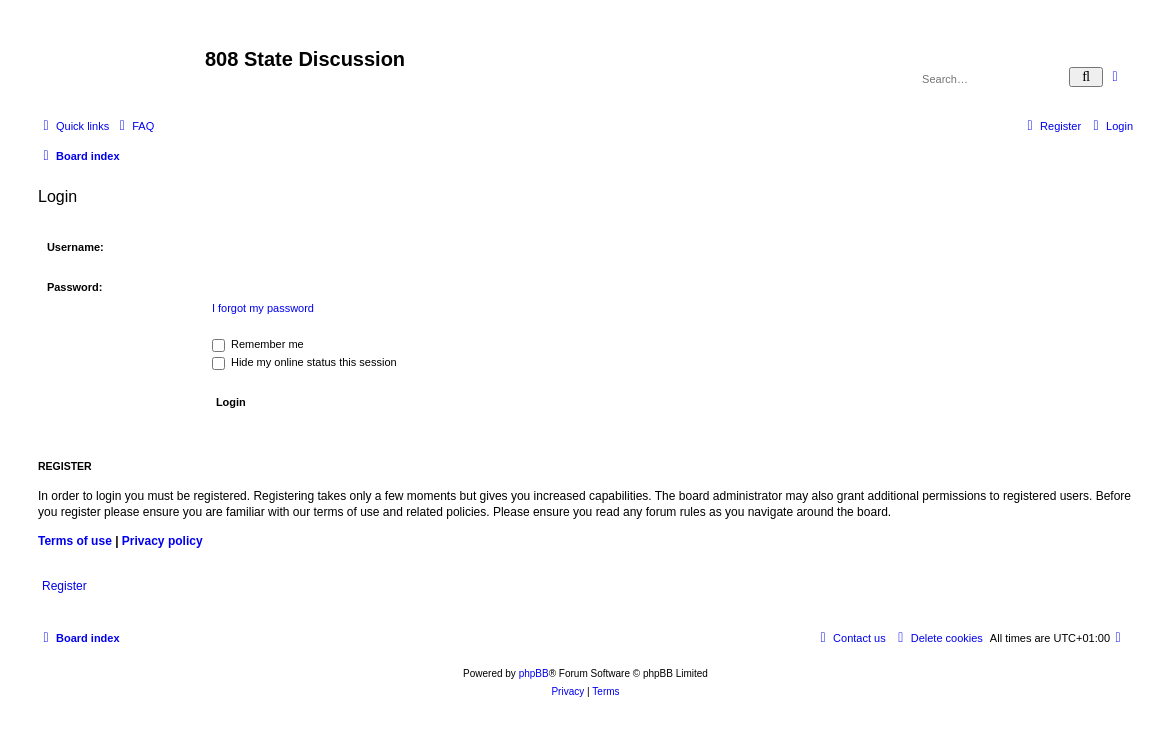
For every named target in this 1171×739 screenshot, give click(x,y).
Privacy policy (162, 541)
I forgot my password (263, 308)
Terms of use (75, 541)
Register (64, 586)
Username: (75, 247)
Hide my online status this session (304, 362)
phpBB (534, 673)
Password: (75, 287)
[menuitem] (134, 126)
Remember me (258, 344)
